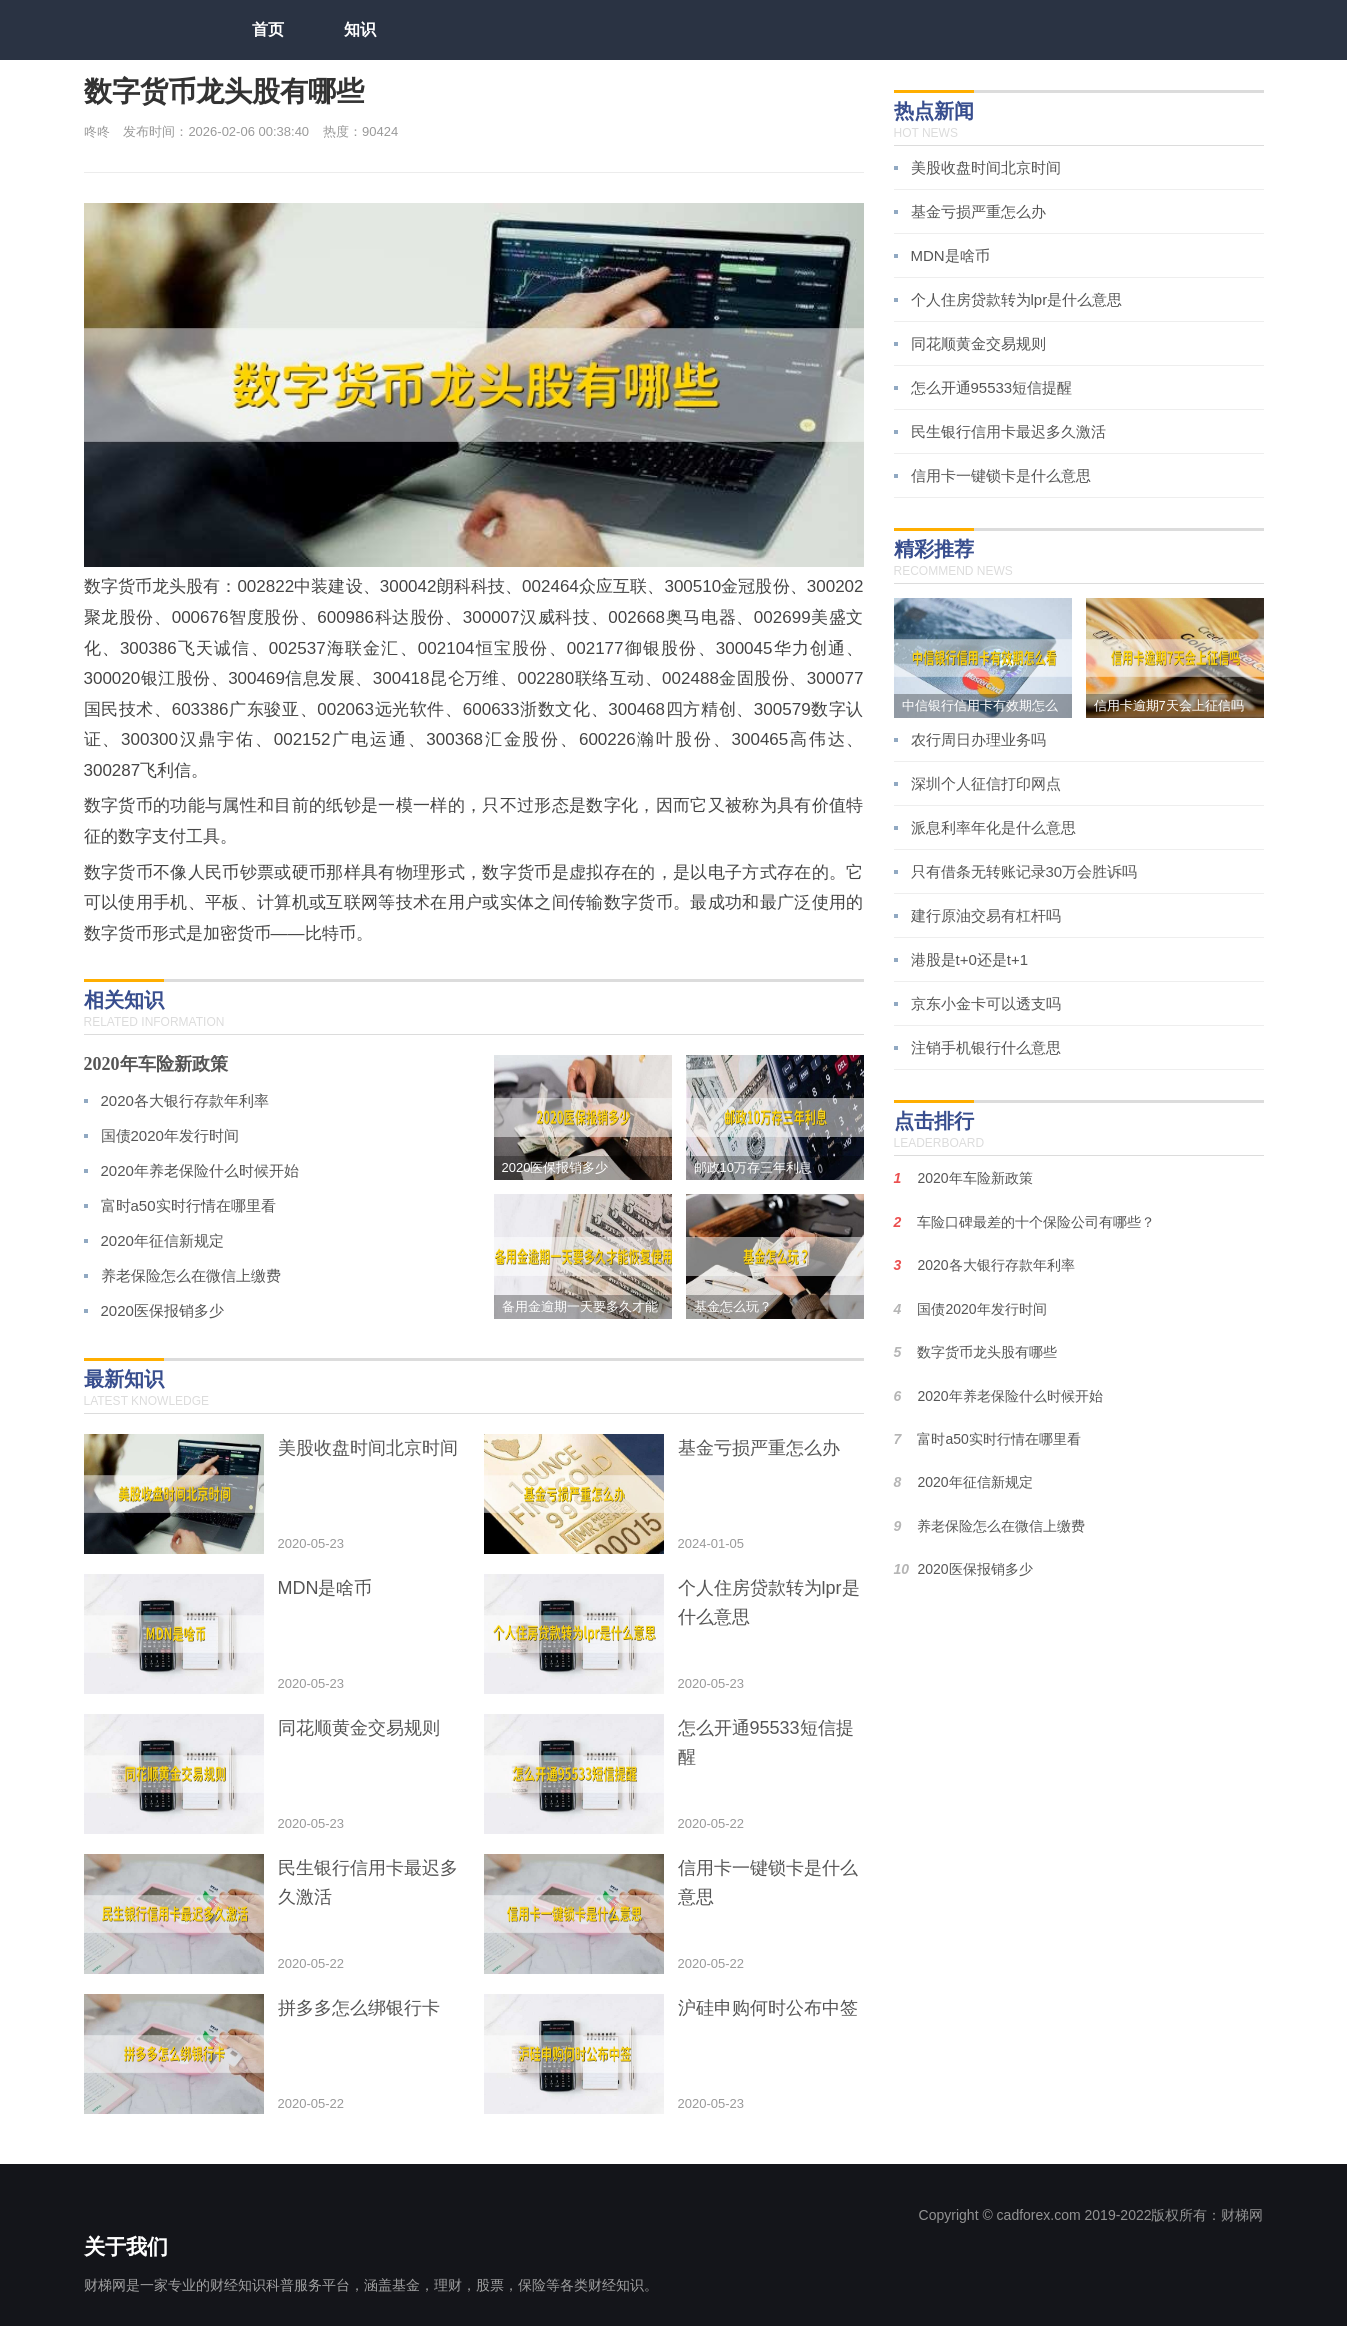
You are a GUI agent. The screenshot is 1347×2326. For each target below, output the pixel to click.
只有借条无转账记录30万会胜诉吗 (1024, 871)
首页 (268, 29)
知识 (360, 29)
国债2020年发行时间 (170, 1135)
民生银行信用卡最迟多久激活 (1008, 431)
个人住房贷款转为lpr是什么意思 (1017, 299)
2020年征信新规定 (162, 1240)
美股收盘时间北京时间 (986, 167)
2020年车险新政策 (156, 1064)
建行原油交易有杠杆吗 (986, 915)
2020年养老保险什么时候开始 (200, 1170)
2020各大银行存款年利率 (185, 1100)
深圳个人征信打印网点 (986, 783)
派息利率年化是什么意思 (993, 827)
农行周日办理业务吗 (978, 739)
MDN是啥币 (950, 255)
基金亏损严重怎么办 (978, 211)
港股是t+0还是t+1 (970, 959)
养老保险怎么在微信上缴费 (191, 1275)
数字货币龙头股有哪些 (987, 1352)
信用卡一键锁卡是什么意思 (1001, 475)
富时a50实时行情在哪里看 (188, 1205)
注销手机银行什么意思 (986, 1047)
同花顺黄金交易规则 (978, 343)
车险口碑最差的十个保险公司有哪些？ (1036, 1222)
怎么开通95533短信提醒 (992, 387)
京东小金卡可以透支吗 (986, 1003)
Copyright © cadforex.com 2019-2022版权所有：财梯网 (1091, 2215)
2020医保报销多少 (162, 1310)
